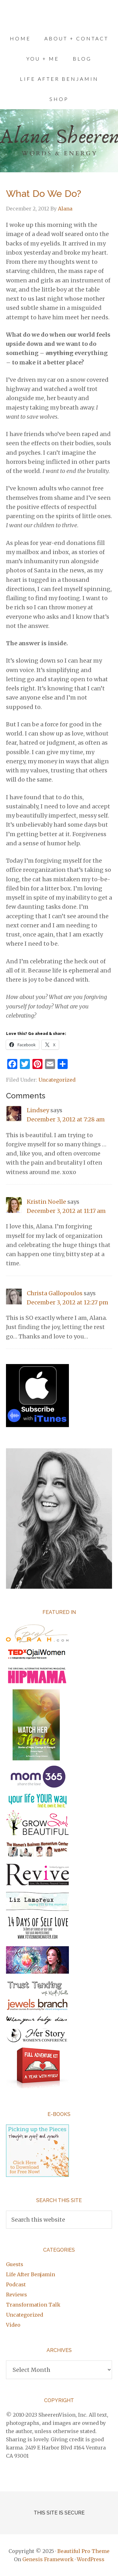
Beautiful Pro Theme (83, 2551)
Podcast (16, 2284)
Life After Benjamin (30, 2274)
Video (13, 2325)
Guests (14, 2264)
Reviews (16, 2294)
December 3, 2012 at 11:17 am (66, 1210)
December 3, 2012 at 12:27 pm (67, 1302)
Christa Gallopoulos (54, 1293)
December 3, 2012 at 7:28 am (66, 1119)
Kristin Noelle (46, 1201)
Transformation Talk (33, 2304)
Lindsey (38, 1110)
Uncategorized (57, 1080)
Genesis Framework (48, 2559)
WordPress (90, 2559)
